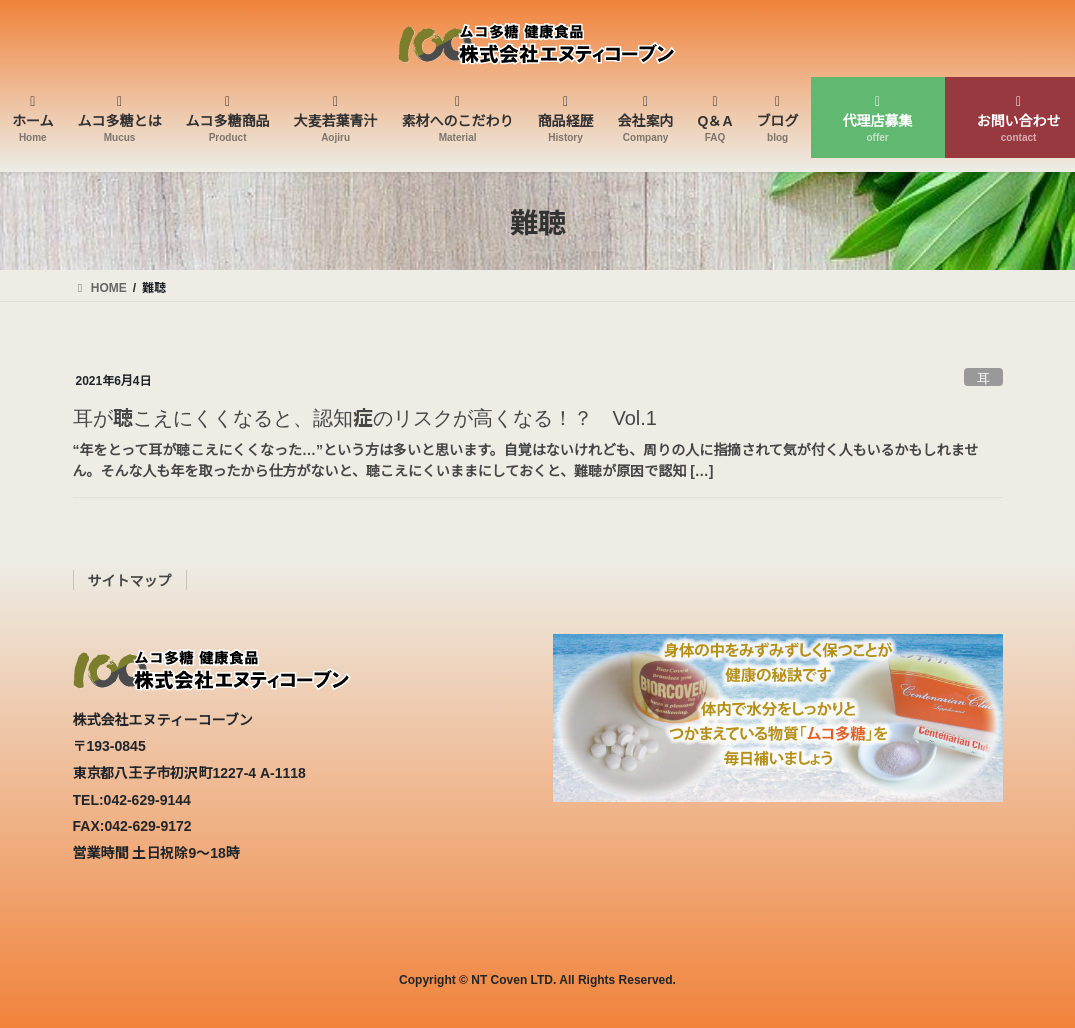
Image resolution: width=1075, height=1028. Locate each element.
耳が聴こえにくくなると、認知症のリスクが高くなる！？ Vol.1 (365, 416)
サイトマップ (130, 580)
